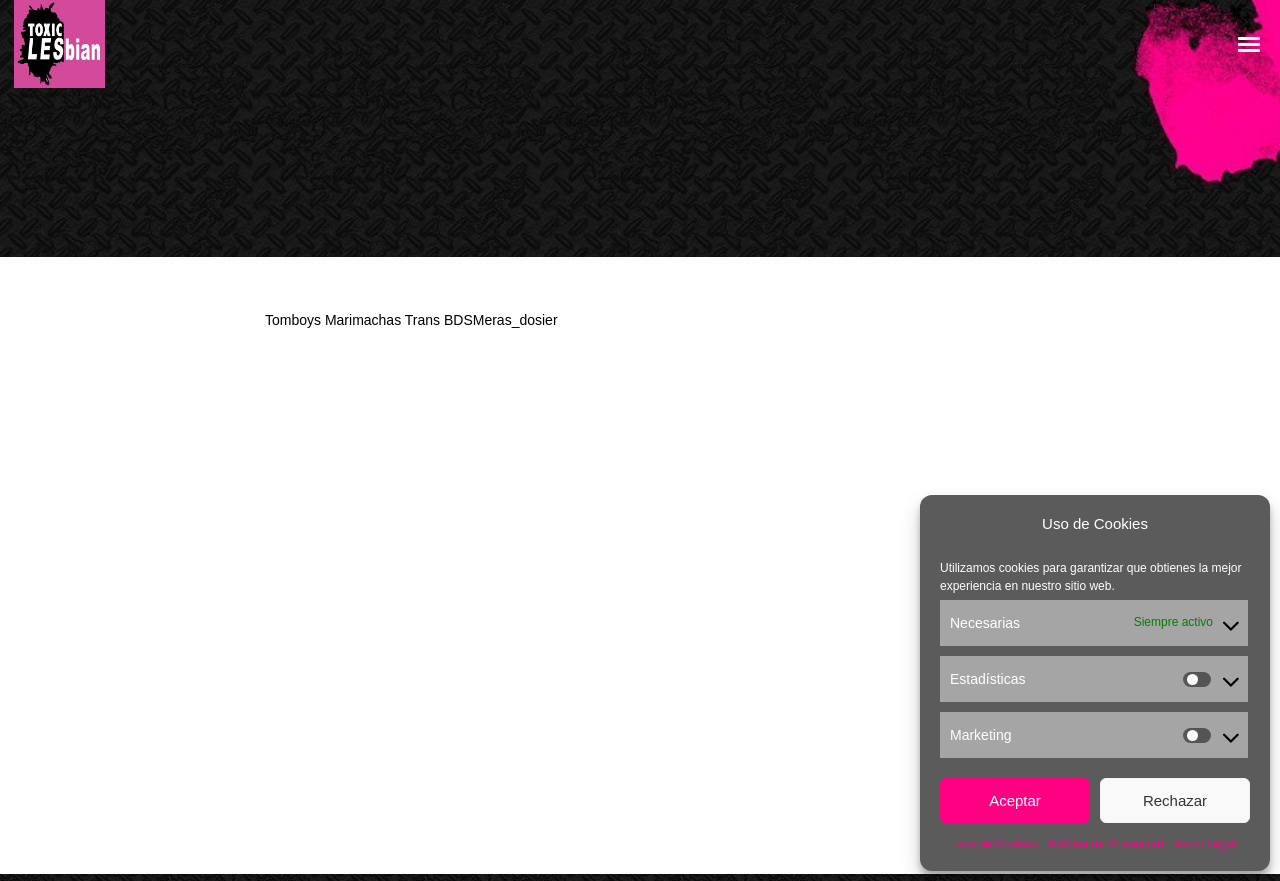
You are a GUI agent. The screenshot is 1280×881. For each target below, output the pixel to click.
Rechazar (1175, 800)
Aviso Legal (1205, 844)
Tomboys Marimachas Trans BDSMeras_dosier (411, 320)
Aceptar (1015, 800)
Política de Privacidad (1106, 844)
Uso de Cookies (996, 844)
